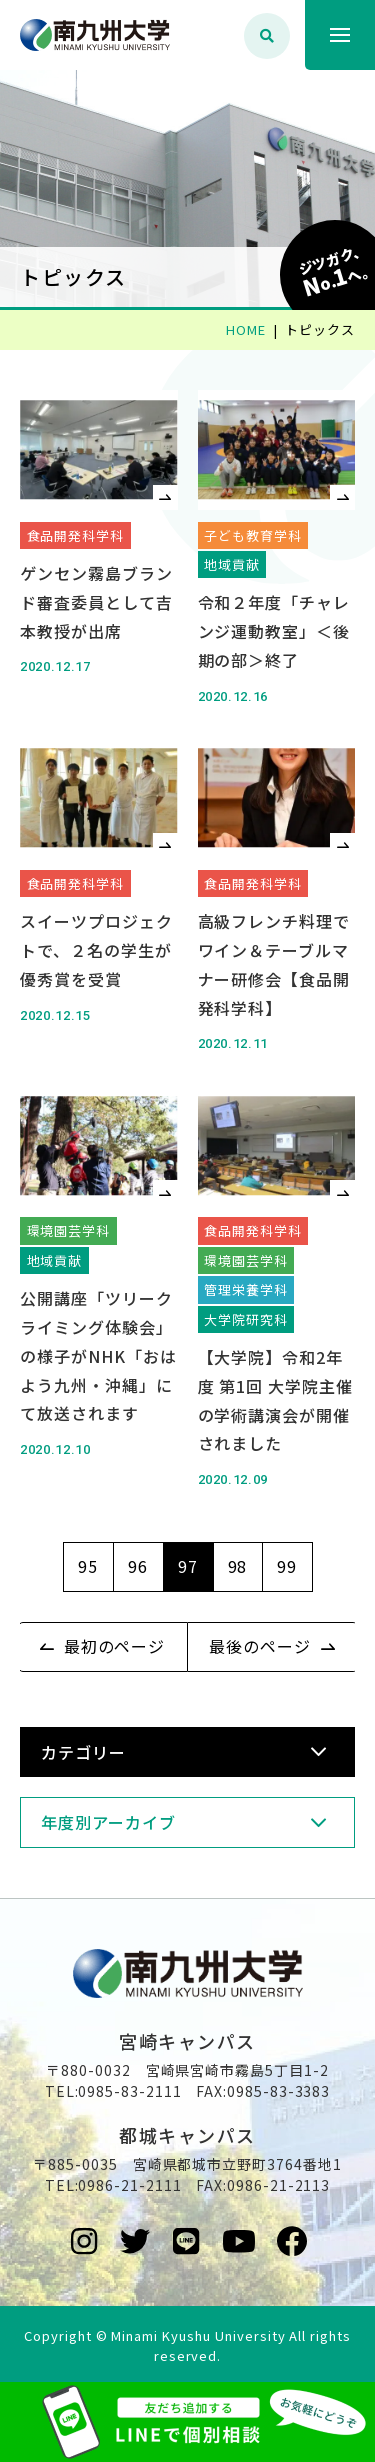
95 (88, 1566)
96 (138, 1566)
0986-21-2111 (130, 2185)
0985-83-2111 (130, 2091)
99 (287, 1566)
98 (238, 1566)
